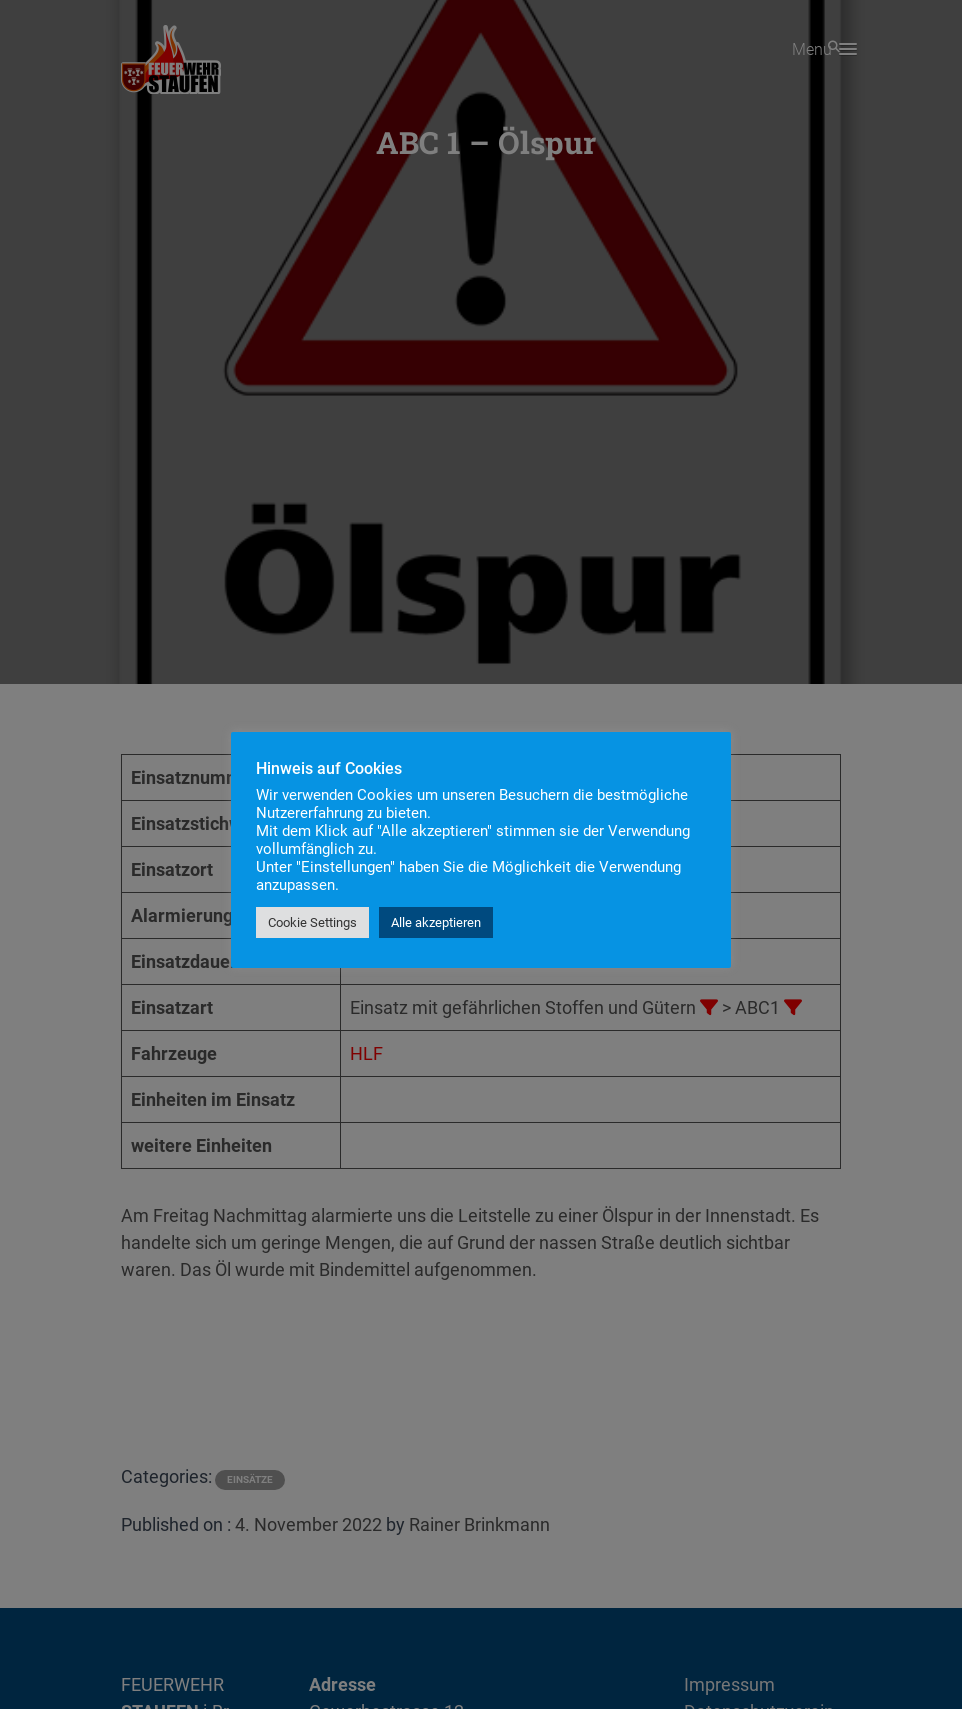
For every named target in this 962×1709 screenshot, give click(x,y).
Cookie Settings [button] (312, 922)
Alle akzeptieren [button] (436, 922)
